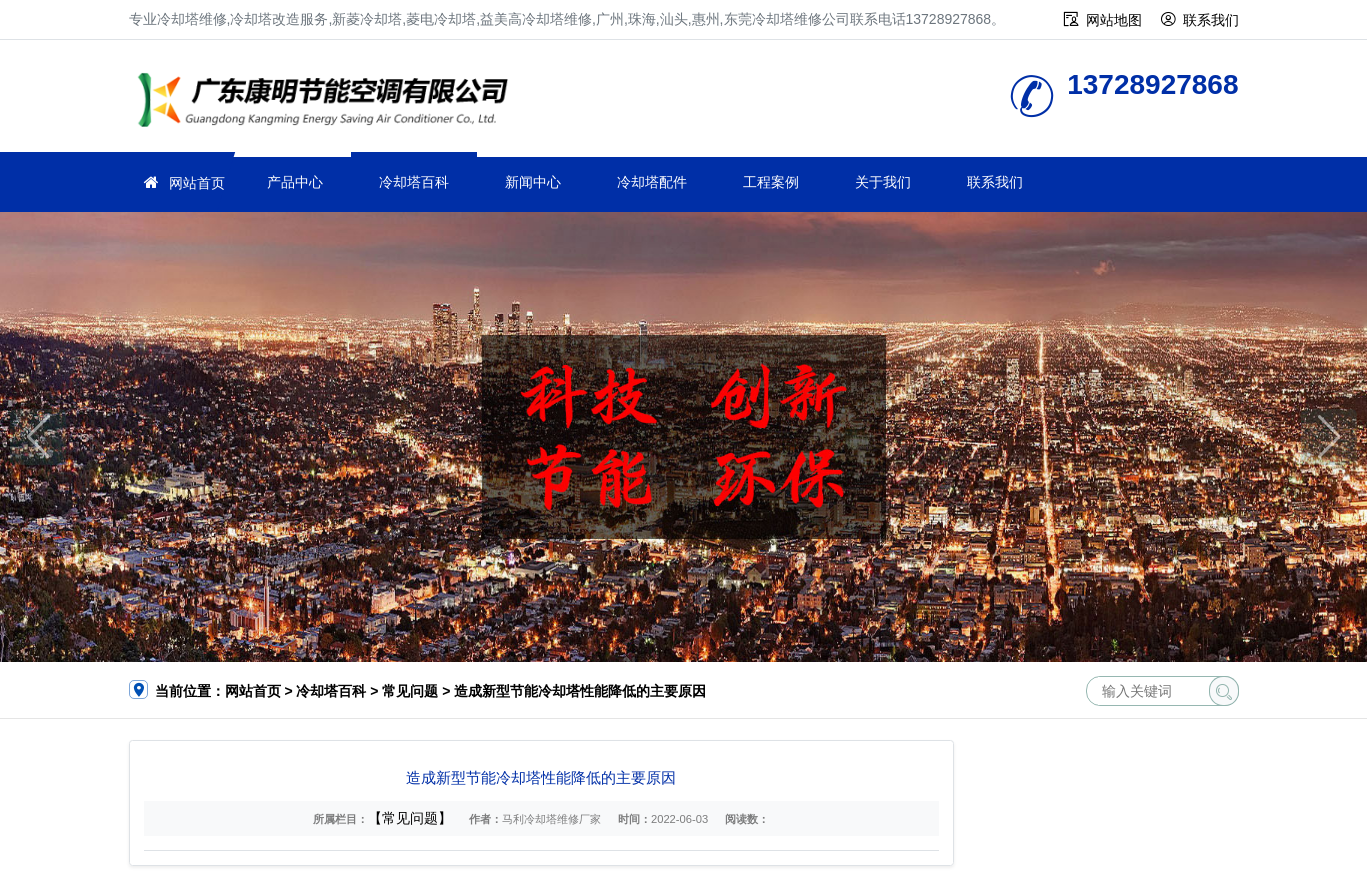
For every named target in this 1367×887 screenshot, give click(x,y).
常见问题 (410, 691)
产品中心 (295, 182)
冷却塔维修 (329, 102)
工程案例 (771, 182)
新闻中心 (533, 182)
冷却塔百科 (414, 182)
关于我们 (883, 182)
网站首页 (197, 183)
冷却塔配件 (652, 182)
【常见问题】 (410, 818)
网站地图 (1114, 20)
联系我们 (1211, 20)
